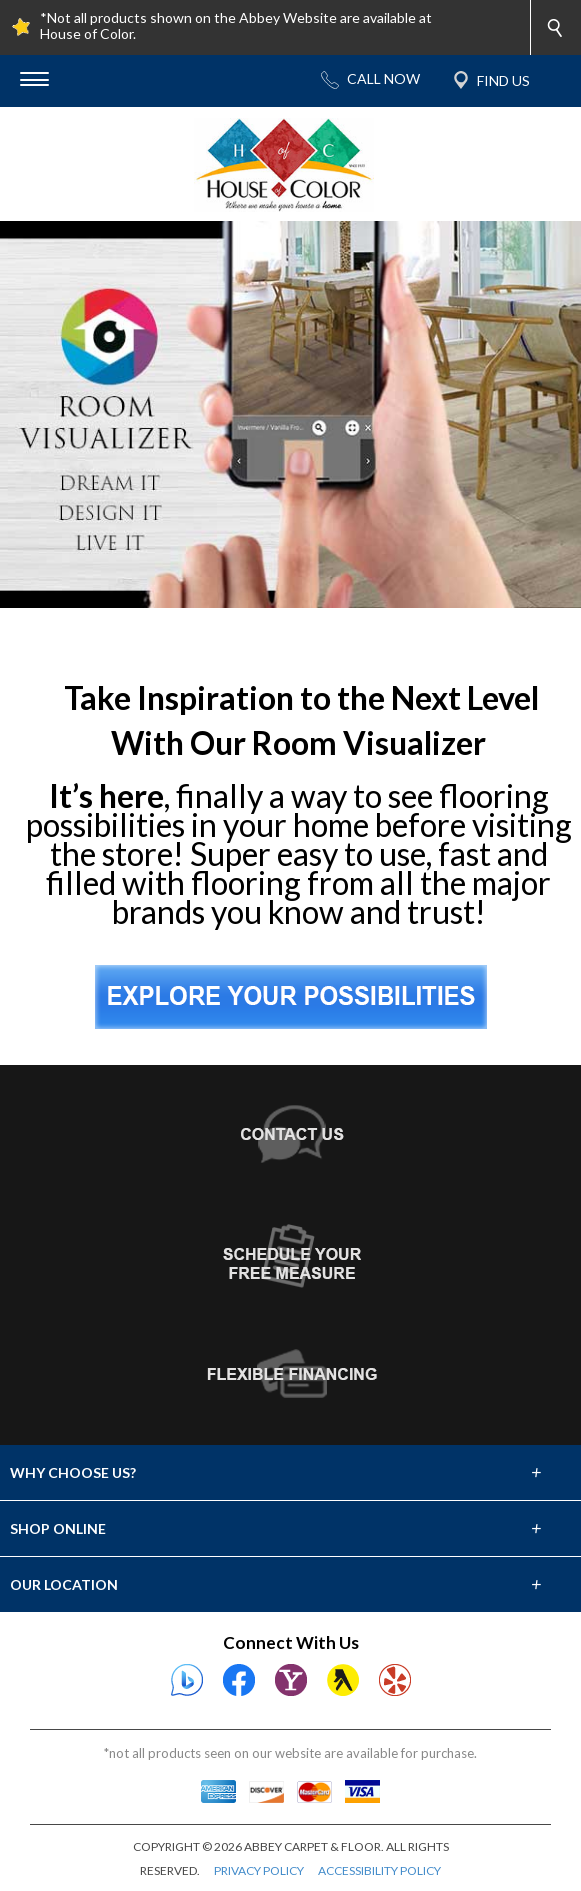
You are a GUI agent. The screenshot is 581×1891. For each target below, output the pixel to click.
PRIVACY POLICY (259, 1870)
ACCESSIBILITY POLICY (379, 1870)
